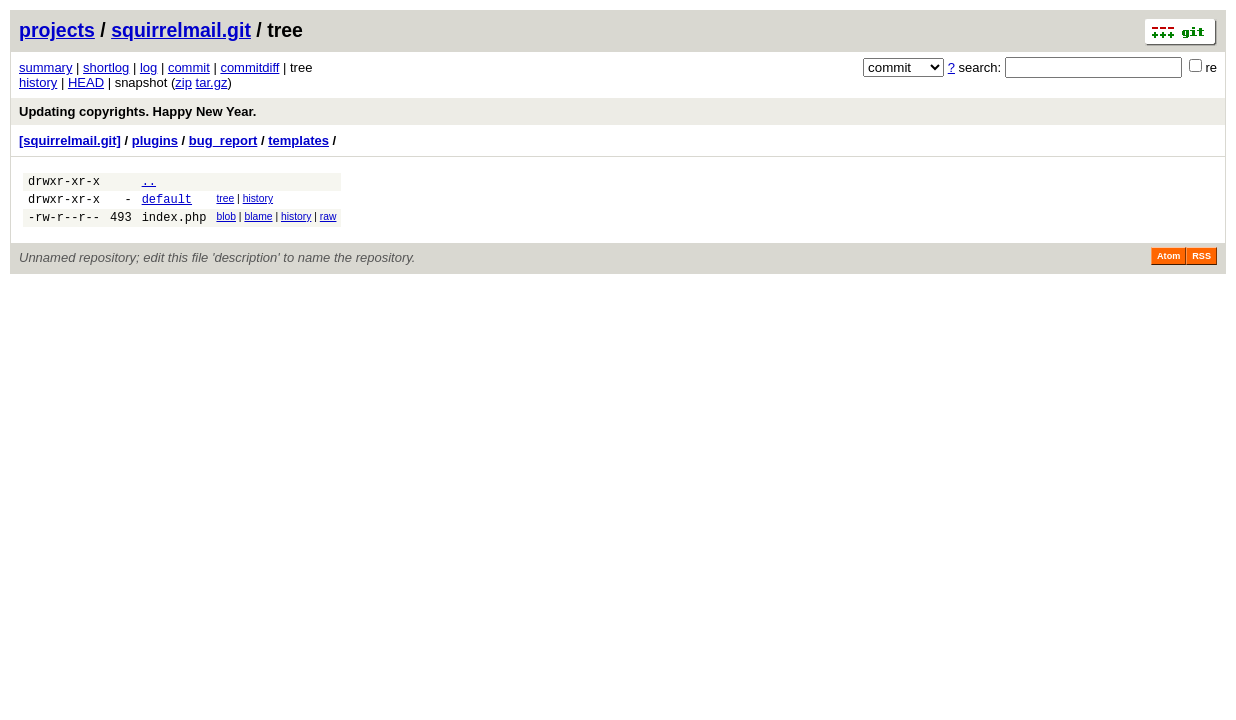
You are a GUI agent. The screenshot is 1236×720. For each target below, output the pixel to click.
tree (225, 201)
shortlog (106, 67)
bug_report (223, 140)
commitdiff (249, 67)
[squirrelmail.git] (70, 140)
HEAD (86, 82)
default (167, 204)
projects (57, 30)
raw (328, 222)
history (38, 82)
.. (149, 183)
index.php (174, 225)
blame (258, 222)
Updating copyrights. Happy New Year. (137, 111)
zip (183, 82)
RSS (1201, 265)
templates (298, 140)
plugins (155, 140)
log (148, 67)
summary (45, 67)
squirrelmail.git (181, 30)
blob (226, 222)
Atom (1168, 265)
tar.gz (212, 82)
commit (189, 67)
